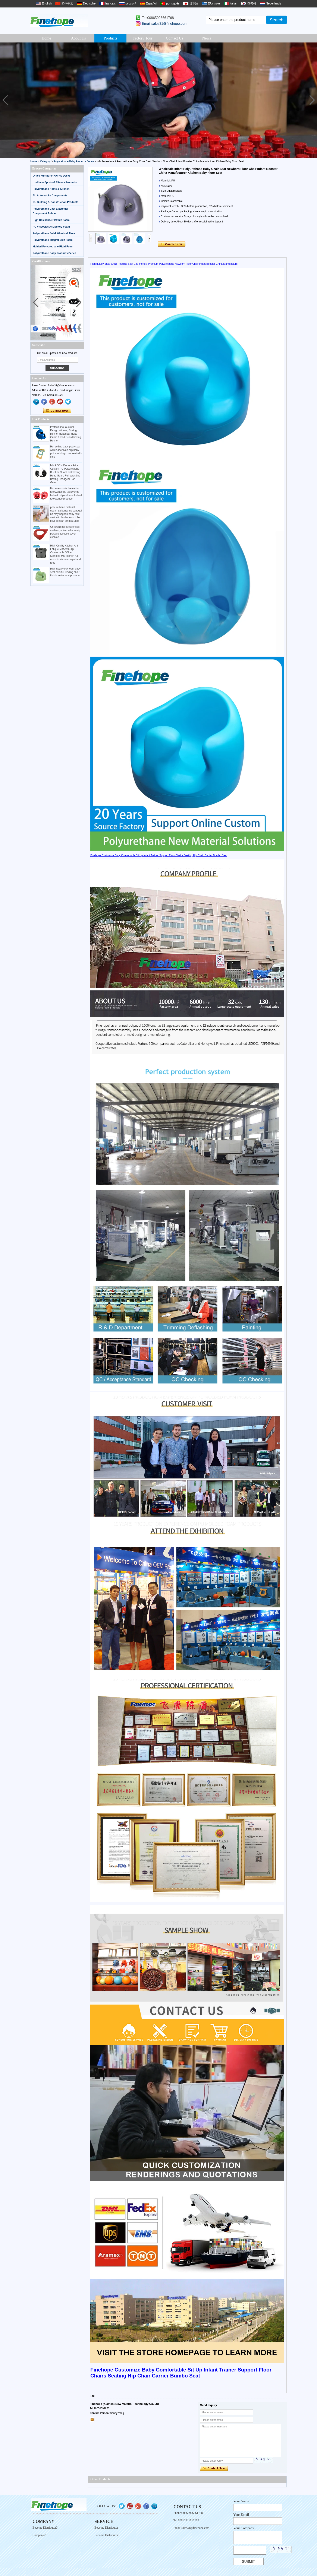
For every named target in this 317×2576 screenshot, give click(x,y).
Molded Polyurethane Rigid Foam (53, 246)
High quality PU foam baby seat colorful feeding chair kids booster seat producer (65, 572)
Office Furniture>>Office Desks (51, 175)
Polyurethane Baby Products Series (73, 161)
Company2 (38, 2535)
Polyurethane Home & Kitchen (51, 188)
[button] (312, 100)
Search (276, 20)
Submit (248, 2561)
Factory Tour (143, 38)
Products (110, 38)
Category (45, 161)
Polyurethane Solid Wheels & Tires (54, 233)
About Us (78, 38)
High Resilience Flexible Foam (51, 220)
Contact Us (174, 38)
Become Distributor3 (45, 2527)
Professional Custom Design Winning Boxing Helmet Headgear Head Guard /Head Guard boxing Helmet (65, 433)
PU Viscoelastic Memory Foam (51, 226)
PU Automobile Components (50, 195)
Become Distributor (106, 2527)
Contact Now (57, 411)
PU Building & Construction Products (55, 202)
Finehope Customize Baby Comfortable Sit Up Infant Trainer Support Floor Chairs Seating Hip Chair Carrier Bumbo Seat (158, 855)
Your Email (241, 2514)
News (206, 38)
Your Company (243, 2528)
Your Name (241, 2501)
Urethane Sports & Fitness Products (55, 182)
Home (46, 38)
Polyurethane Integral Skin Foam (53, 239)
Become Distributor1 (107, 2535)
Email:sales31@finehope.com (164, 23)
